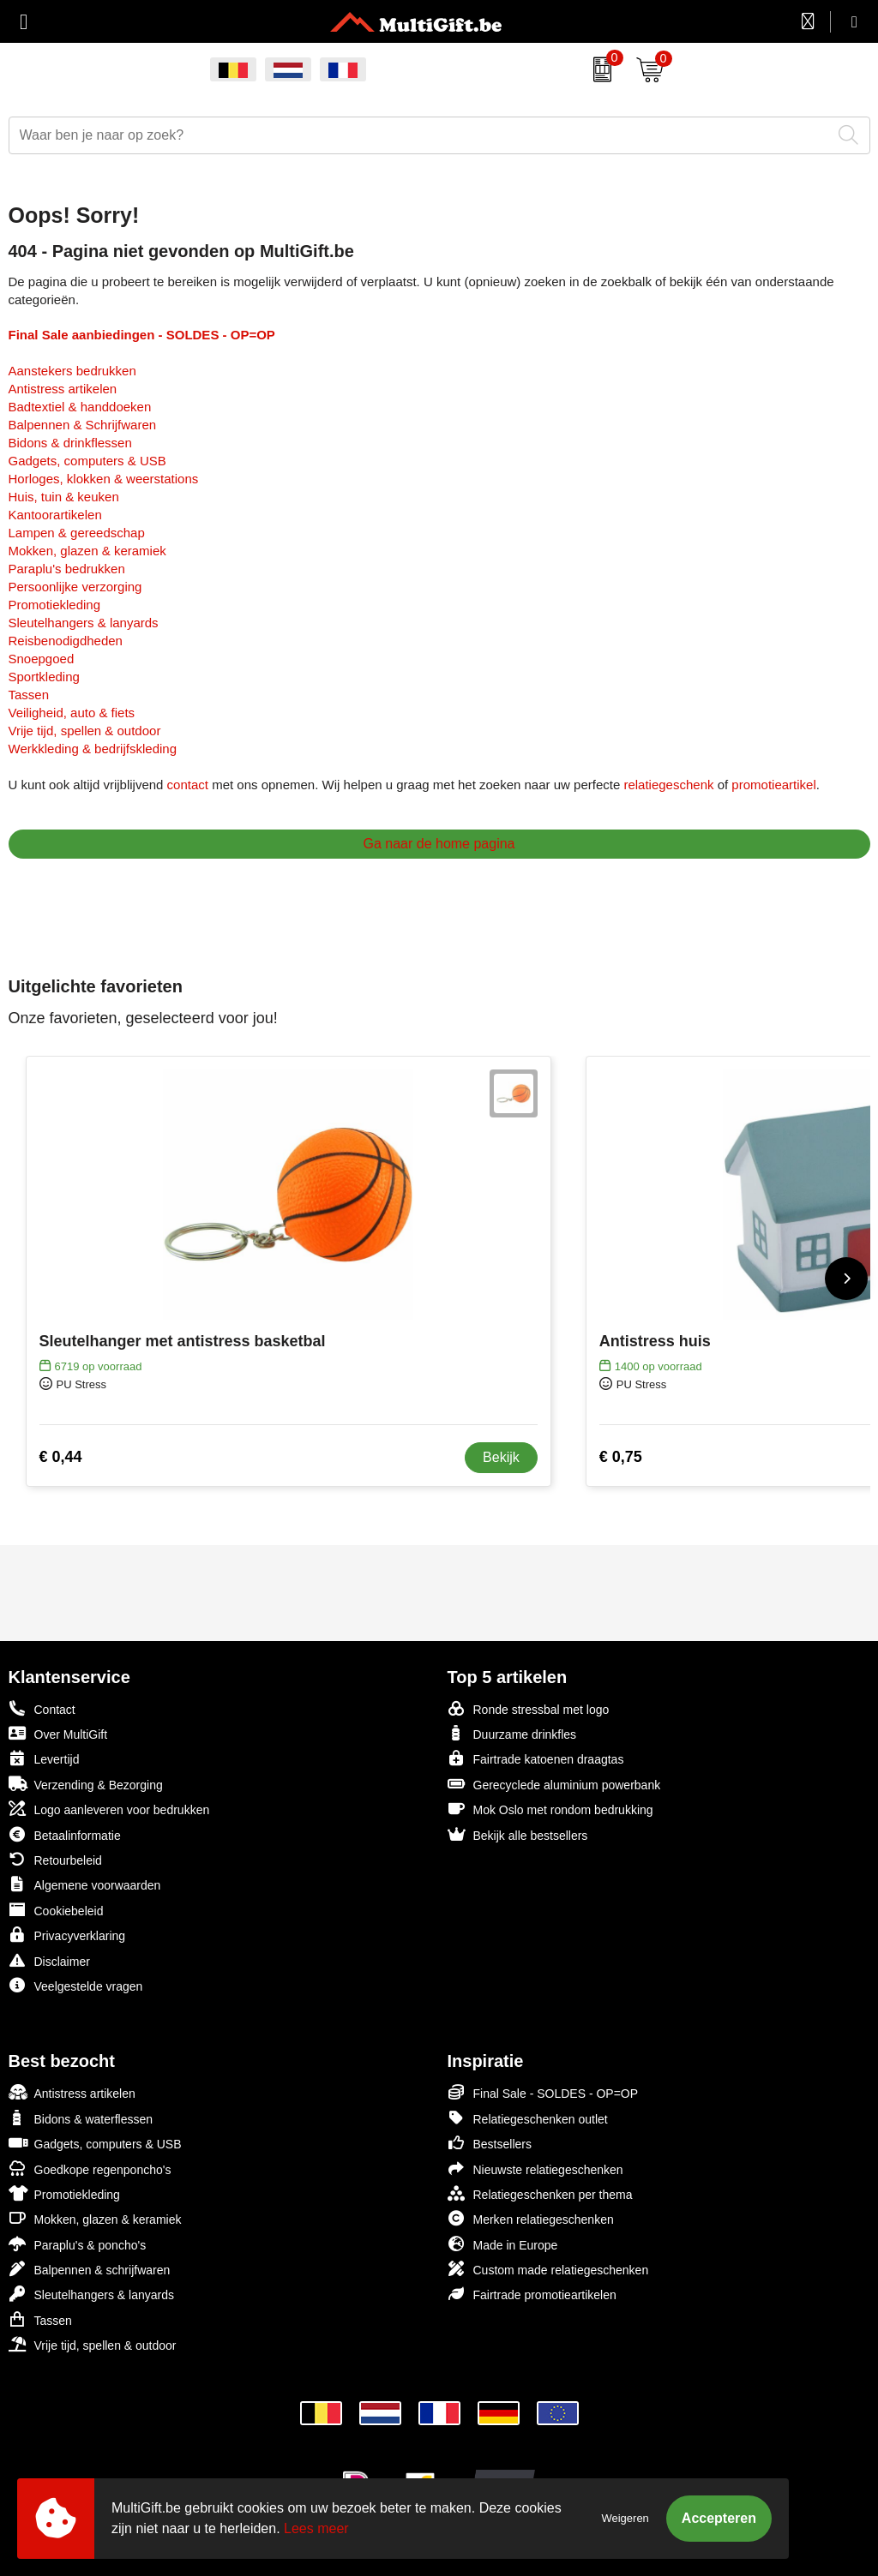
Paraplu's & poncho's (78, 2244)
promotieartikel (773, 784)
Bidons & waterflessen (81, 2118)
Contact (42, 1708)
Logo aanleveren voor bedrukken (109, 1808)
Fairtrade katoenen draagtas (536, 1758)
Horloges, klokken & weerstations (104, 478)
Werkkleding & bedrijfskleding (93, 748)
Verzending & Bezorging (86, 1784)
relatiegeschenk (668, 784)
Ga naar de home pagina (438, 843)
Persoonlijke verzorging (75, 586)
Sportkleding (44, 676)
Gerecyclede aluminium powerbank (554, 1784)
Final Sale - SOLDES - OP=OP (543, 2092)
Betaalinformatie (65, 1834)
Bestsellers (490, 2143)
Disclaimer (49, 1960)
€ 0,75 (620, 1456)
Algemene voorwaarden (85, 1884)
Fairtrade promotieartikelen (532, 2293)
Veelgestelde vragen (76, 1985)
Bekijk (501, 1457)
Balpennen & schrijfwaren (90, 2269)
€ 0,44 (60, 1456)
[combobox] (420, 135)
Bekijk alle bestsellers (518, 1834)
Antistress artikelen (63, 388)
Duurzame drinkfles (512, 1733)
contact (187, 784)
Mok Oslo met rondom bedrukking (550, 1808)
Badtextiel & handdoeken (80, 406)
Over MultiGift (58, 1733)
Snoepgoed (42, 658)
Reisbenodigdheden (66, 640)
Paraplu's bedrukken (67, 568)
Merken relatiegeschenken (531, 2218)
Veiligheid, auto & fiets (72, 712)
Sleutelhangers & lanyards (84, 622)
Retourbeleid (55, 1859)
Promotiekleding (55, 604)
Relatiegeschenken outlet (528, 2118)
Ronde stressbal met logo (529, 1708)
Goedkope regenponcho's (90, 2168)
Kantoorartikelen (55, 514)
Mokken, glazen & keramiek (87, 550)
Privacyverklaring (67, 1934)
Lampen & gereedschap (77, 532)
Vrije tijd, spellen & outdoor (85, 730)
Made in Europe (503, 2244)
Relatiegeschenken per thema (540, 2193)
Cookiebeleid (56, 1910)
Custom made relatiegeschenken (548, 2269)
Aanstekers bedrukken (72, 370)
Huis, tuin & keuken (64, 496)
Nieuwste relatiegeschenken (535, 2168)
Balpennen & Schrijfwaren (83, 424)
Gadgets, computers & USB (87, 460)
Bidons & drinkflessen (70, 442)
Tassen (29, 694)
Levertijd (44, 1758)
